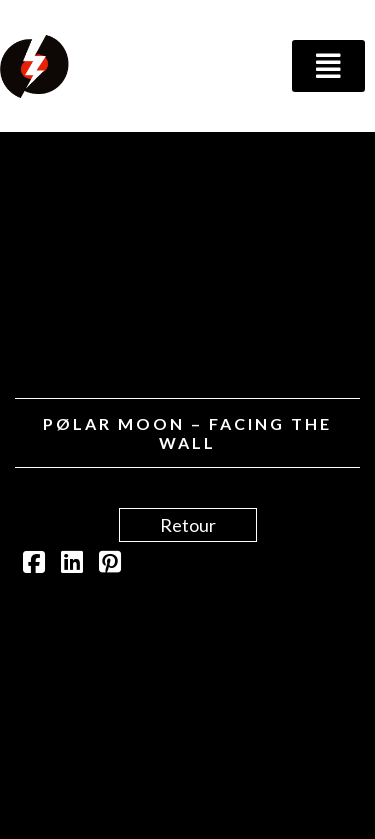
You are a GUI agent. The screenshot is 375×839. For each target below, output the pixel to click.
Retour (188, 525)
